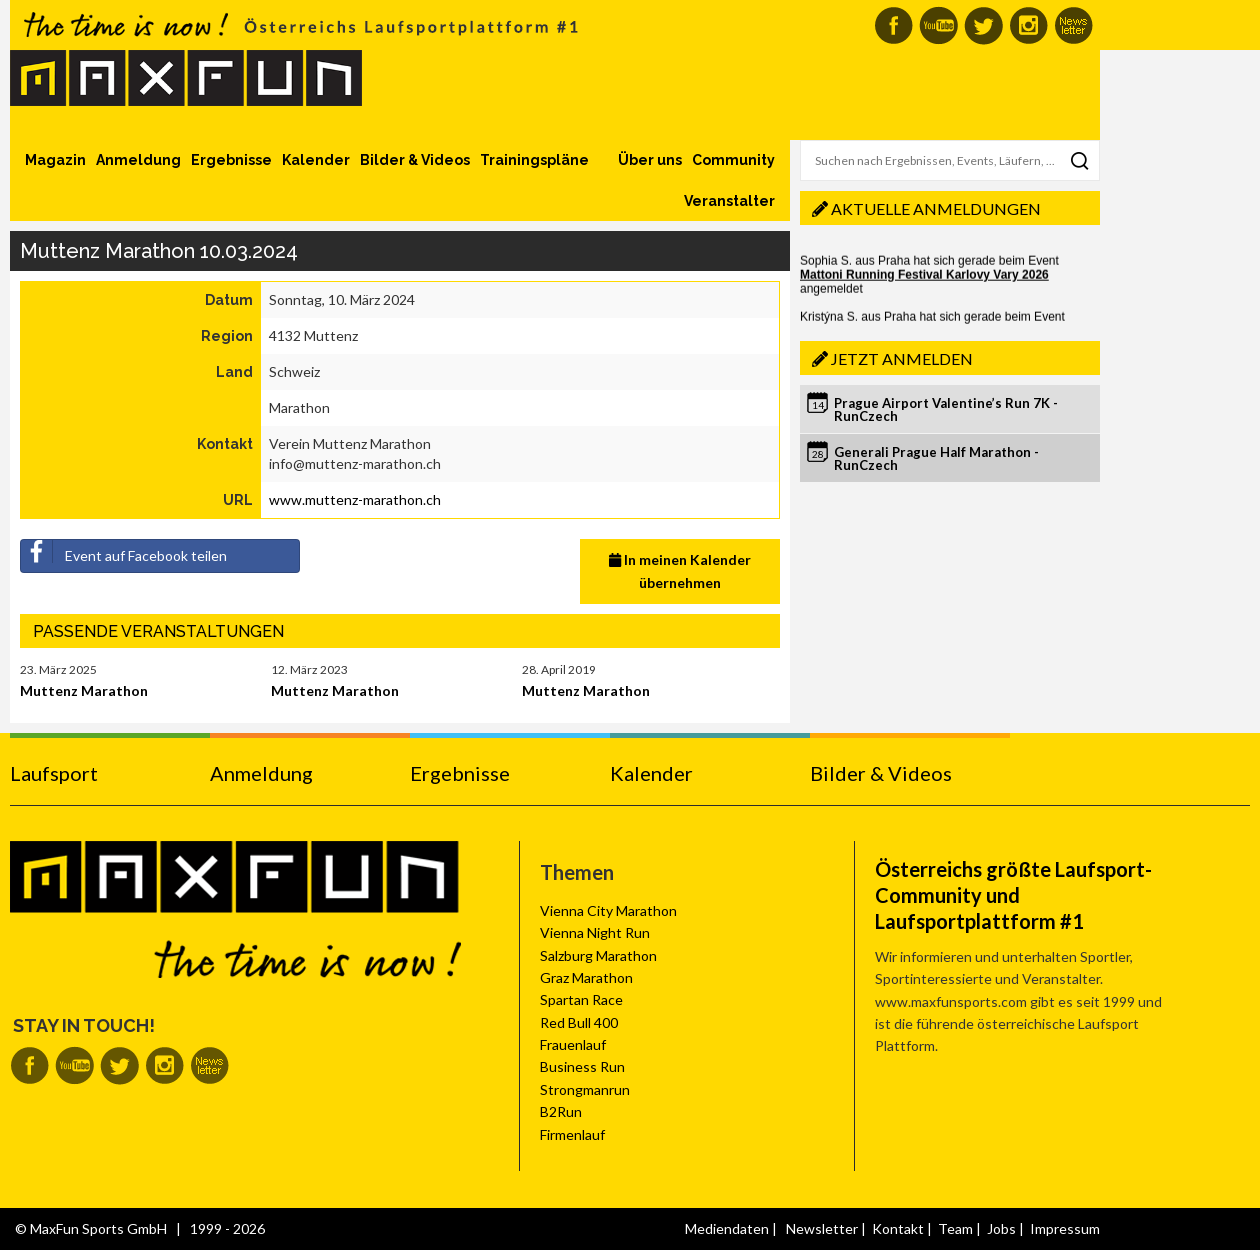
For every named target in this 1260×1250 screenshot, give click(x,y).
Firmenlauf (572, 1134)
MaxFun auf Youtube (938, 25)
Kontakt (898, 1228)
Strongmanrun (585, 1089)
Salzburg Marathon (598, 955)
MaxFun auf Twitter (983, 25)
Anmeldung (138, 160)
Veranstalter (729, 201)
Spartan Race (581, 999)
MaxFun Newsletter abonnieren (1073, 25)
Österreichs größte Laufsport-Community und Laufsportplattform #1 (1013, 895)
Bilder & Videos (415, 160)
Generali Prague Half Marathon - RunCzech (936, 458)
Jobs (1001, 1228)
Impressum (1065, 1228)
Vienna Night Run (595, 932)
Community (733, 160)
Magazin (55, 160)
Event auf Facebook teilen (124, 552)
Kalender (316, 160)
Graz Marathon (586, 977)
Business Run (582, 1066)
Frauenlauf (573, 1044)
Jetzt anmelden (902, 358)
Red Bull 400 (579, 1022)
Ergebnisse (231, 160)
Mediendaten (727, 1228)
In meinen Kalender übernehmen (680, 570)
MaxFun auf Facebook (893, 25)
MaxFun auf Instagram (1028, 25)
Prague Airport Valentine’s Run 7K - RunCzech (946, 409)
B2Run (561, 1111)
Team (955, 1228)
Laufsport (54, 773)
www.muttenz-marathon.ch (355, 499)
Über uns (650, 160)
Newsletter (822, 1228)
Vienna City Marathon (608, 910)
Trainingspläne (534, 160)
